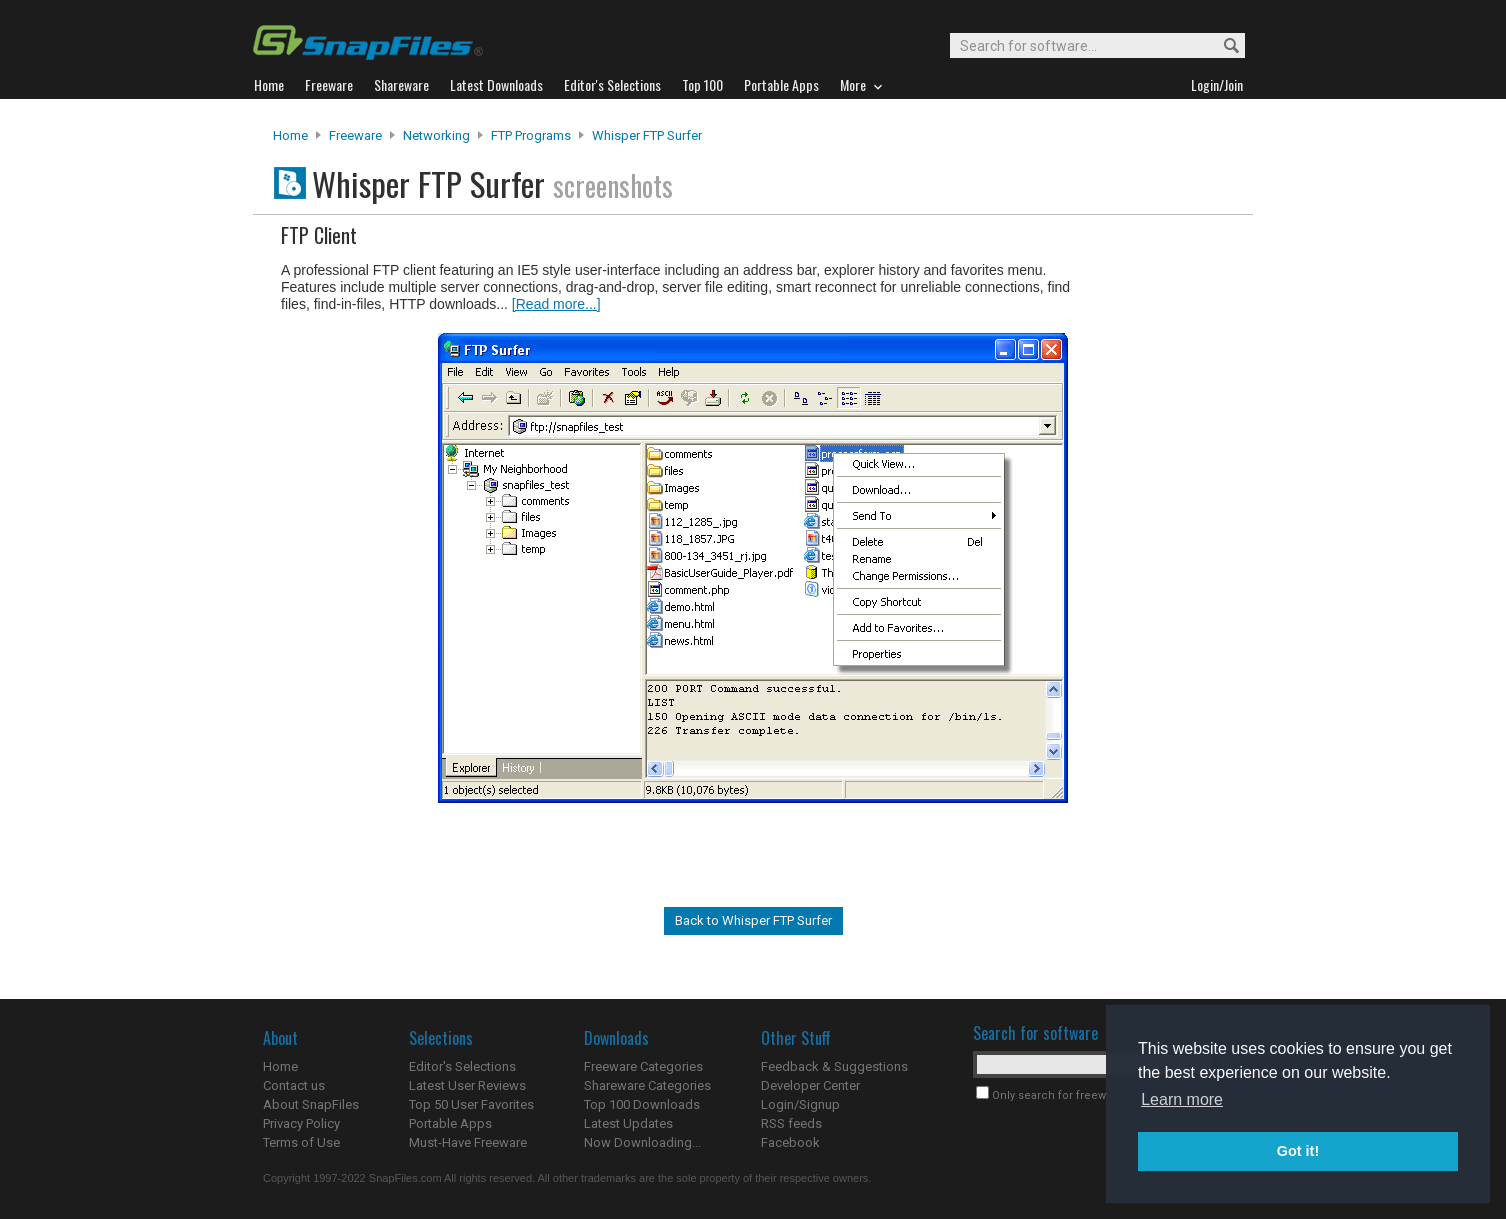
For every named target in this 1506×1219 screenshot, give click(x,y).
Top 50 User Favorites (471, 1104)
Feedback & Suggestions (834, 1066)
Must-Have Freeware (468, 1142)
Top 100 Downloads (642, 1104)
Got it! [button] (1298, 1151)
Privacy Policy (301, 1123)
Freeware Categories (643, 1066)
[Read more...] (556, 304)
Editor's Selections (462, 1066)
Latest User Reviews (467, 1085)
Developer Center (810, 1085)
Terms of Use (301, 1142)
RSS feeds (791, 1123)
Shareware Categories (647, 1085)
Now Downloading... (642, 1142)
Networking (436, 135)
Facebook (790, 1142)
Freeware (355, 135)
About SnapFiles (311, 1104)
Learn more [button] (1182, 1099)
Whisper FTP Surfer (647, 135)
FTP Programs (531, 135)
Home (290, 135)
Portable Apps (450, 1123)
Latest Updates (628, 1123)
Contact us (294, 1085)
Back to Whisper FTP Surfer (753, 920)
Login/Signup (800, 1104)
